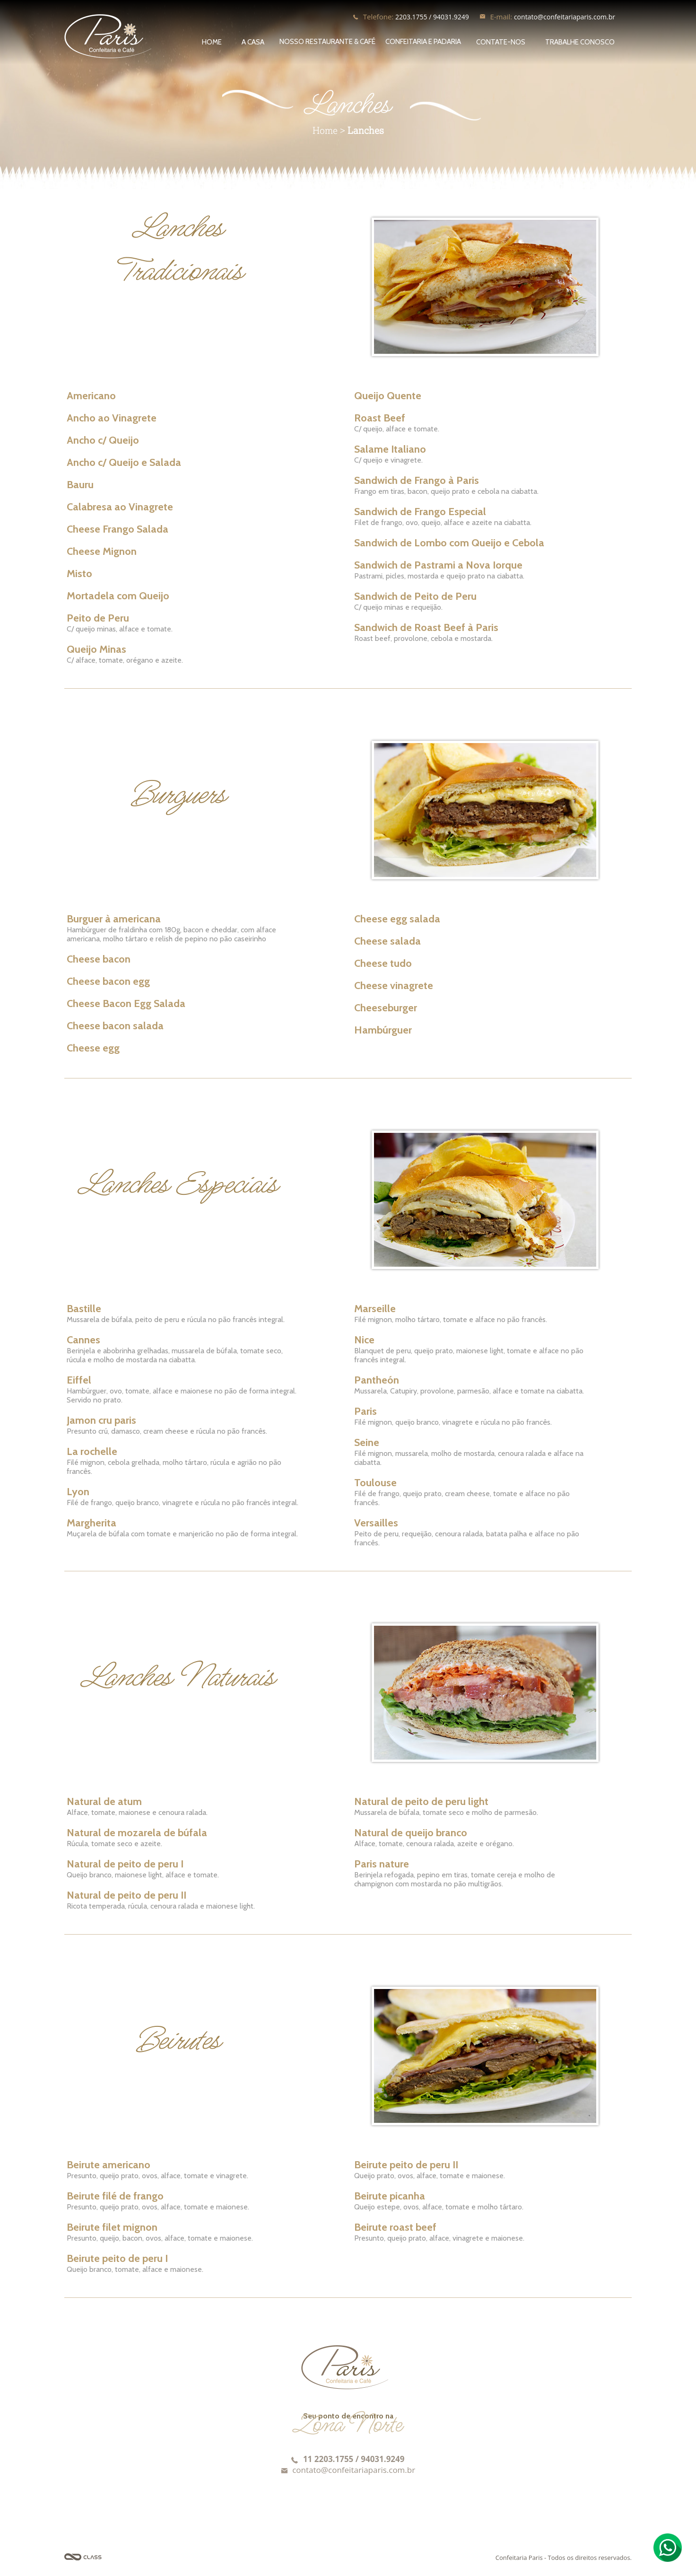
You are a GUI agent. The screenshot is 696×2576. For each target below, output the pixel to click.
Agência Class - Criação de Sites (83, 2556)
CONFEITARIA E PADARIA (423, 41)
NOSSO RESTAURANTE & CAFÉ (327, 41)
